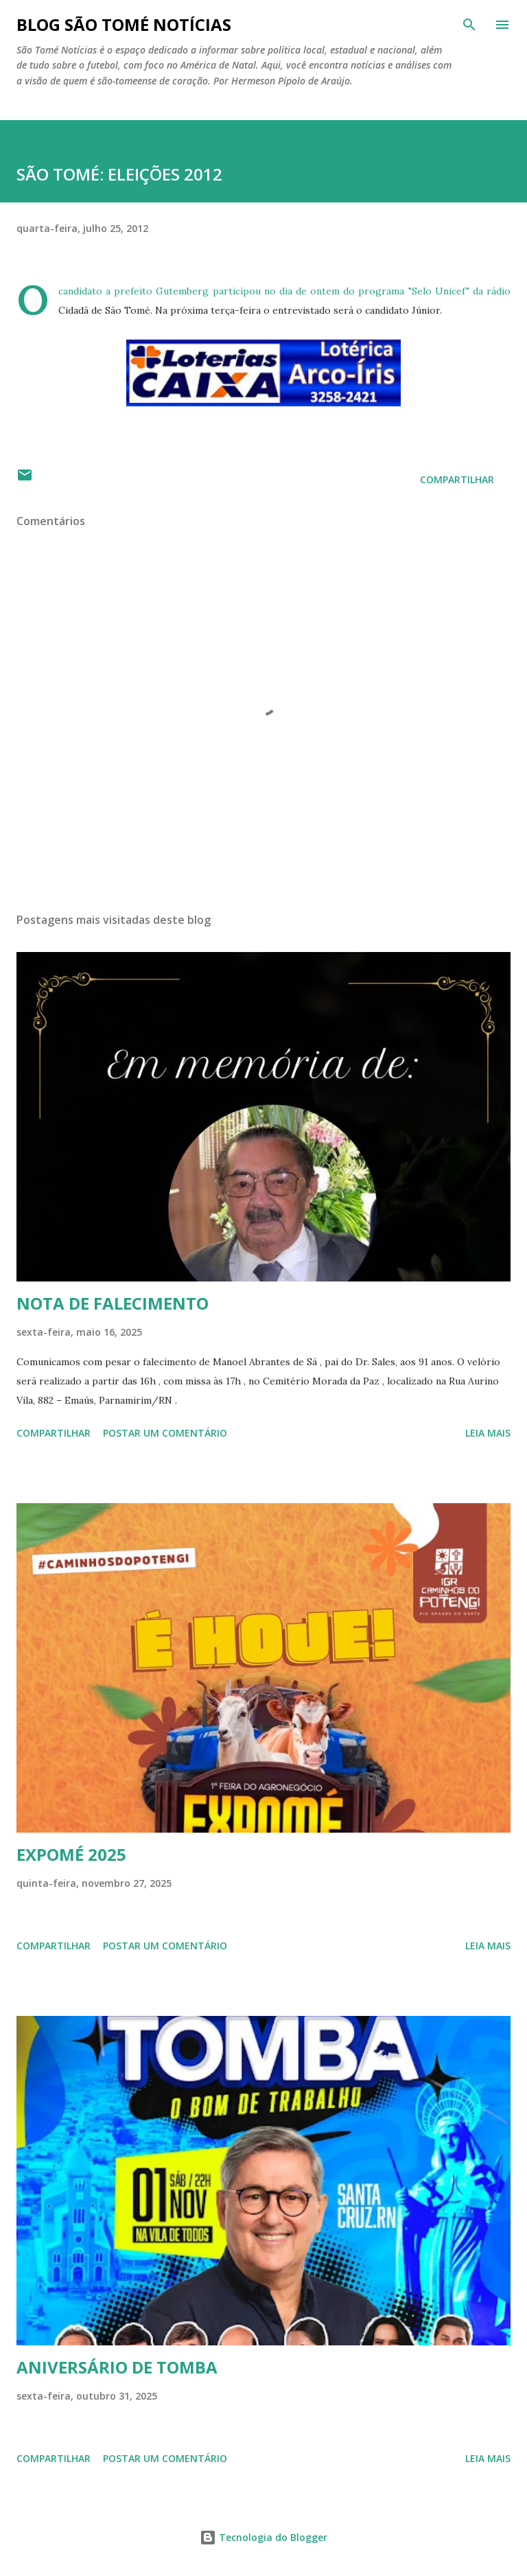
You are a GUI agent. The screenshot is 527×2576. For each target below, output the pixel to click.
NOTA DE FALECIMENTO (112, 1303)
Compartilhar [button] (457, 479)
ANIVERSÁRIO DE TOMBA (117, 2367)
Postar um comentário (165, 1432)
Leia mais (488, 1432)
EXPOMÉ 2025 (71, 1854)
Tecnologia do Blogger (263, 2537)
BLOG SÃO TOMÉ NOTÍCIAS (123, 24)
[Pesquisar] (469, 24)
